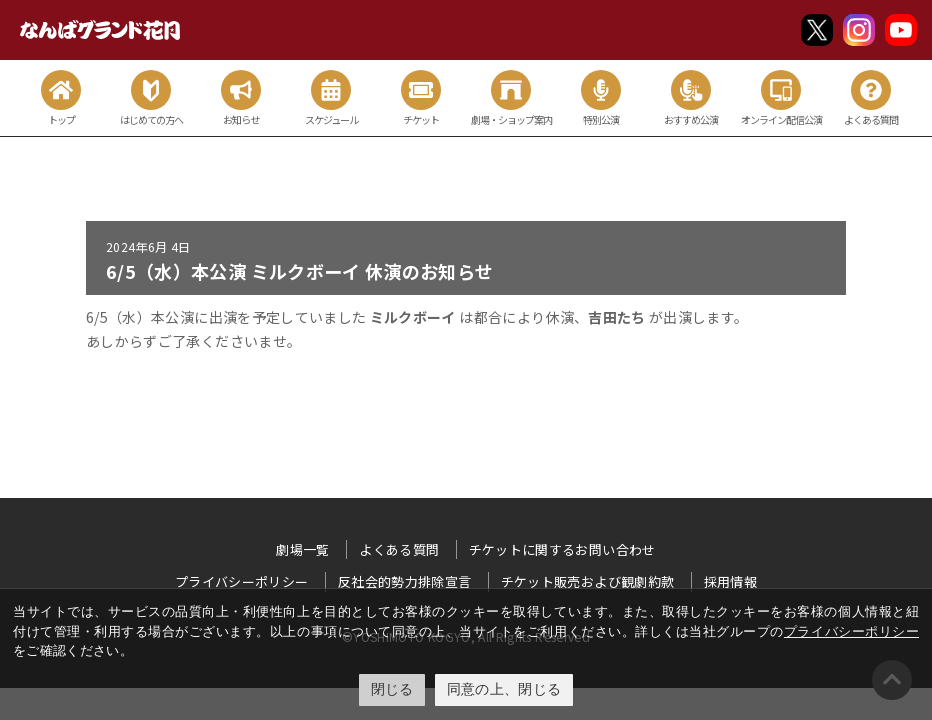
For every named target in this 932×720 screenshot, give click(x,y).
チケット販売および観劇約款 (588, 581)
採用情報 (730, 581)
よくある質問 (399, 549)
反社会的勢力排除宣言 (405, 581)
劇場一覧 (302, 549)
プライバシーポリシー (851, 631)
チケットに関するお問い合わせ (562, 549)
